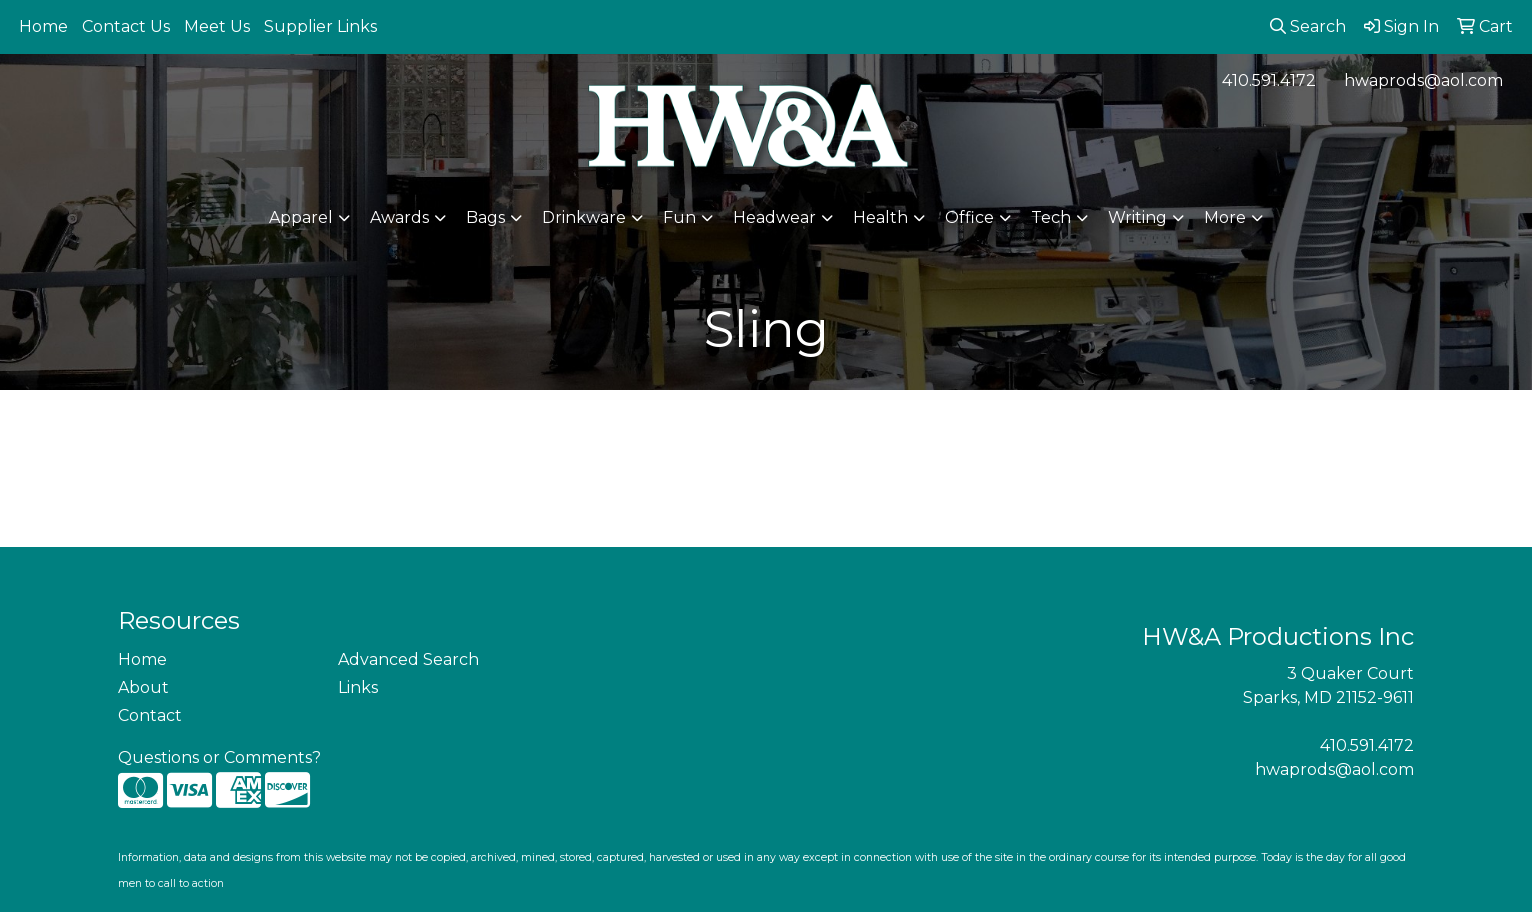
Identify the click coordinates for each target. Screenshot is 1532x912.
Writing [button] (1137, 217)
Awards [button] (399, 217)
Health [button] (880, 217)
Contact (150, 715)
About (143, 687)
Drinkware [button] (584, 217)
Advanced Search (408, 659)
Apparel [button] (301, 217)
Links (358, 687)
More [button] (1225, 217)
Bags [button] (485, 217)
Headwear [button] (774, 217)
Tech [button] (1051, 217)
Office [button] (969, 217)
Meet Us (217, 26)
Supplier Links (320, 26)
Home (43, 26)
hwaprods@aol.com (1423, 80)
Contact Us (126, 26)
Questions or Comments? (219, 757)
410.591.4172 (1269, 80)
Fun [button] (679, 217)
